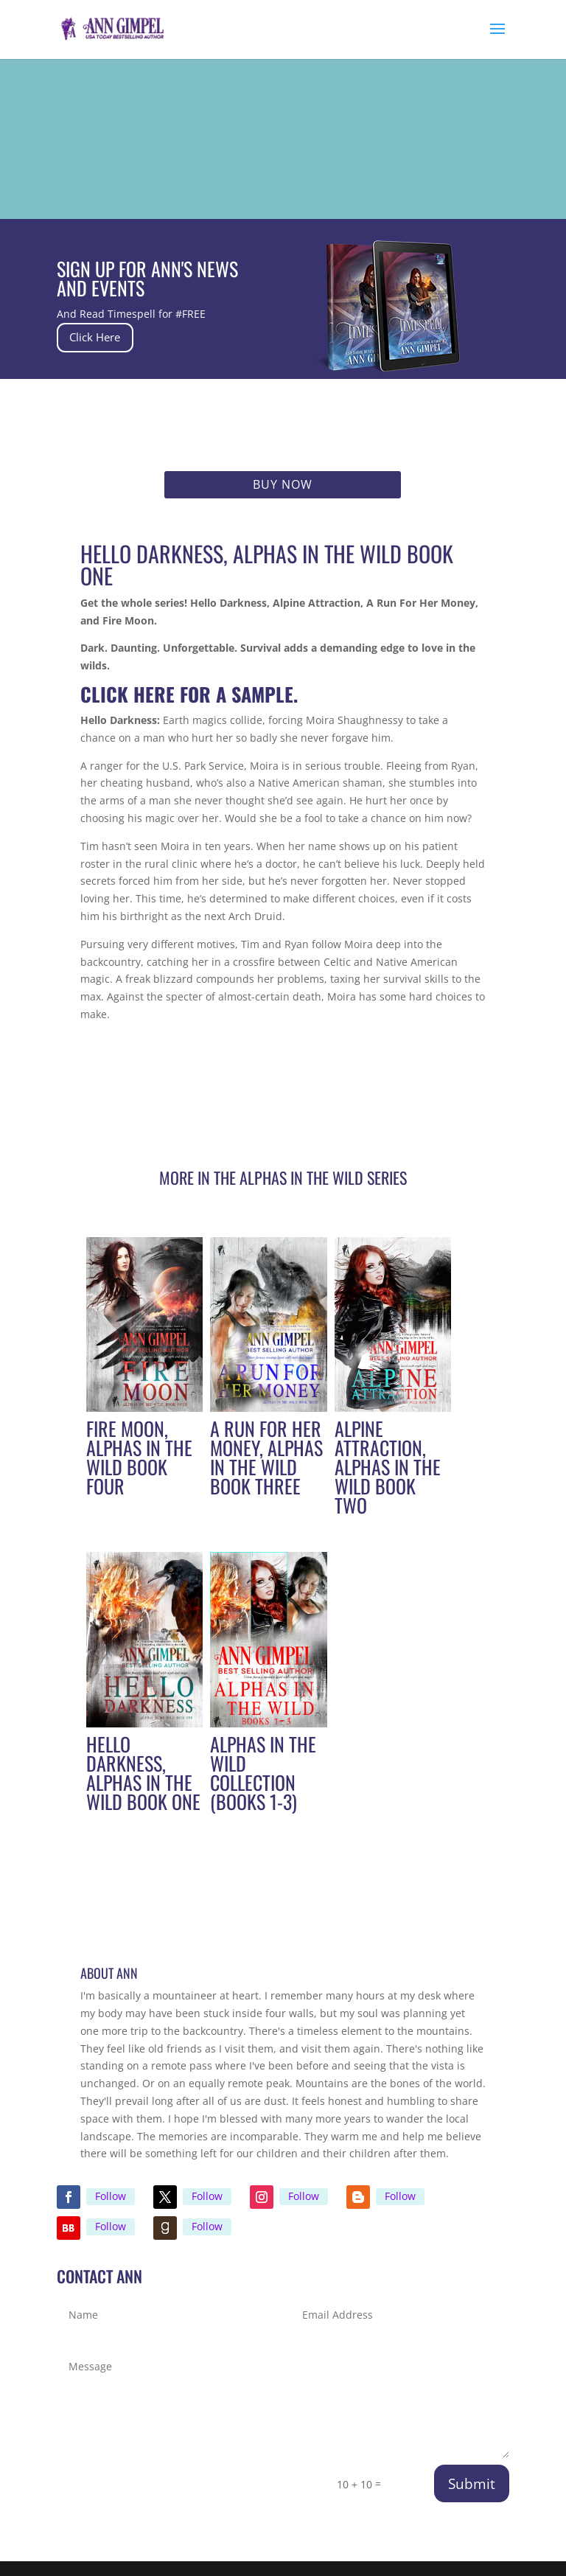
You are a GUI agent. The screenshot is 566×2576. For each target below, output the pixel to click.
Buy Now (282, 484)
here (156, 694)
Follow (110, 2196)
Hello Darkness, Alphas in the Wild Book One (143, 1773)
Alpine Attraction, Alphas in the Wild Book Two (388, 1467)
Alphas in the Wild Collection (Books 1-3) (263, 1773)
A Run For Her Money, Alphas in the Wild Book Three (266, 1457)
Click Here (107, 337)
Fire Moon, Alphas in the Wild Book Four (139, 1457)
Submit (471, 2483)
